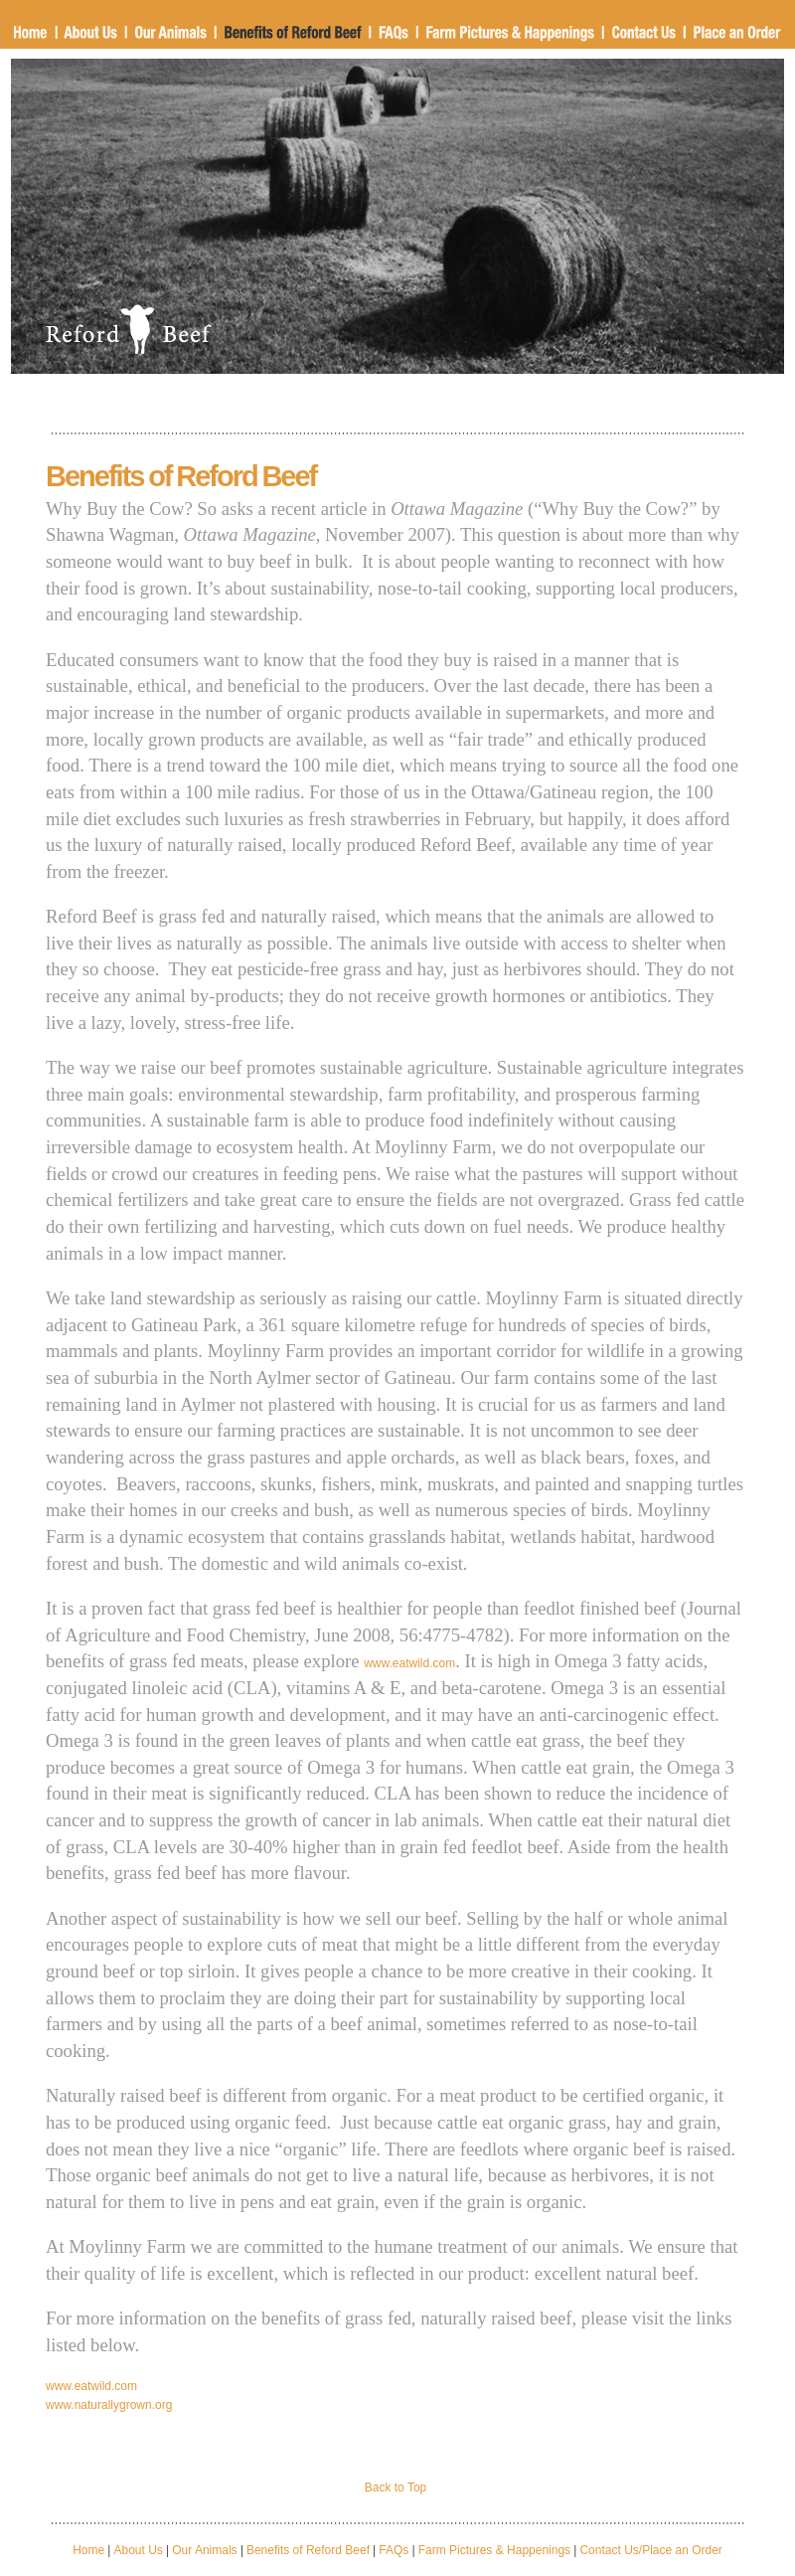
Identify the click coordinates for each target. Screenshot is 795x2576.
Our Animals (204, 2550)
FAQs (393, 2550)
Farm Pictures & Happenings (494, 2550)
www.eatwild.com (409, 1663)
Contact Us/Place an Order (649, 2550)
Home (88, 2550)
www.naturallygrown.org (109, 2405)
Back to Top (395, 2487)
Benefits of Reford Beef (308, 2550)
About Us (138, 2550)
